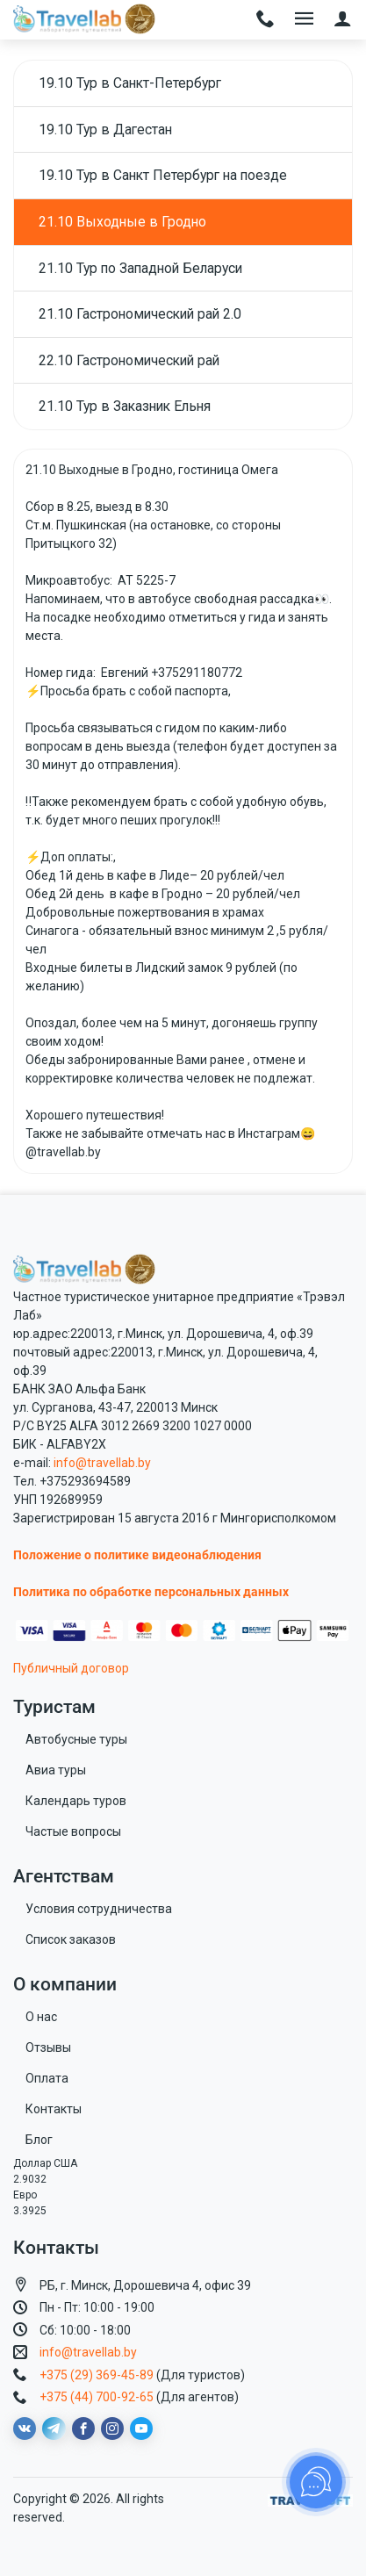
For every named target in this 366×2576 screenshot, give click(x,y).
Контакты (53, 2109)
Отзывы (48, 2047)
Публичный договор (71, 1668)
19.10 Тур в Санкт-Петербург (130, 83)
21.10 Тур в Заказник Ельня (125, 406)
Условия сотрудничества (98, 1909)
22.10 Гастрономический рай (129, 360)
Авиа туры (55, 1770)
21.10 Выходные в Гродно (122, 221)
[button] (343, 19)
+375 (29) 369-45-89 (96, 2375)
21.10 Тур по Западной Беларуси (140, 268)
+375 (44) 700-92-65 (96, 2397)
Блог (39, 2140)
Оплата (46, 2078)
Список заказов (70, 1939)
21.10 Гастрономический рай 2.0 (140, 314)
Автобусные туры (76, 1739)
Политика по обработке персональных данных (151, 1592)
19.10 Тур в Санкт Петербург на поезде (163, 175)
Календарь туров (75, 1801)
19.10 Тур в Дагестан (105, 129)
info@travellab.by (102, 1463)
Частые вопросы (73, 1831)
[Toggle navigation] (265, 19)
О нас (41, 2017)
